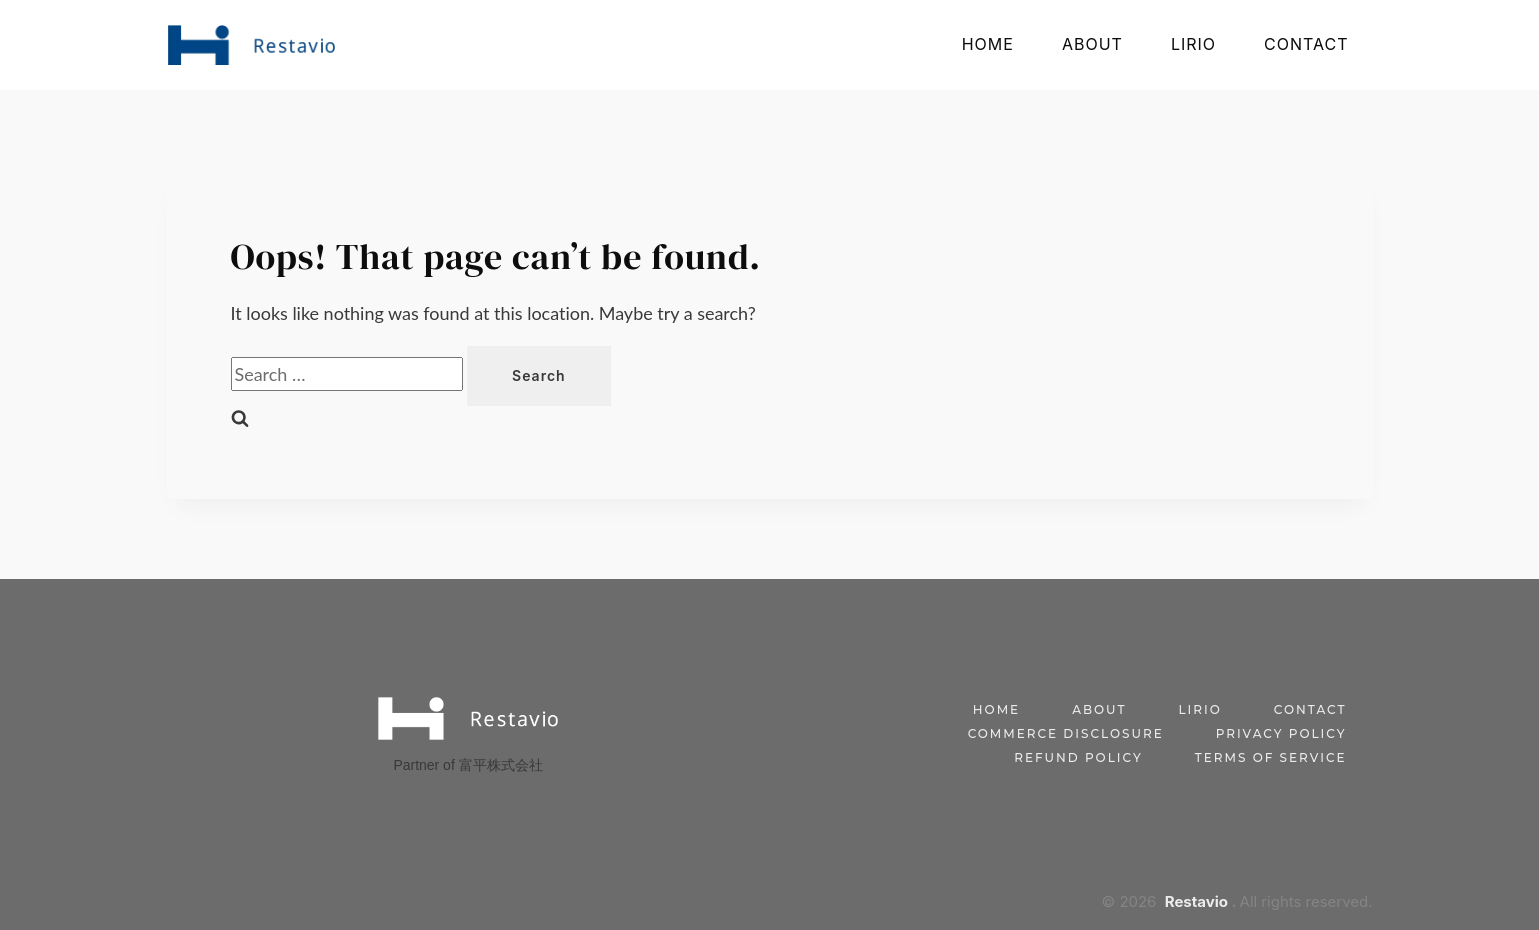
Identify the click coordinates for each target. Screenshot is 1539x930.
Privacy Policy (1281, 733)
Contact (1306, 44)
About (1092, 44)
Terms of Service (1271, 757)
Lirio (1193, 44)
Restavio (1196, 901)
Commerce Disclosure (1066, 733)
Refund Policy (1078, 757)
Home (988, 44)
